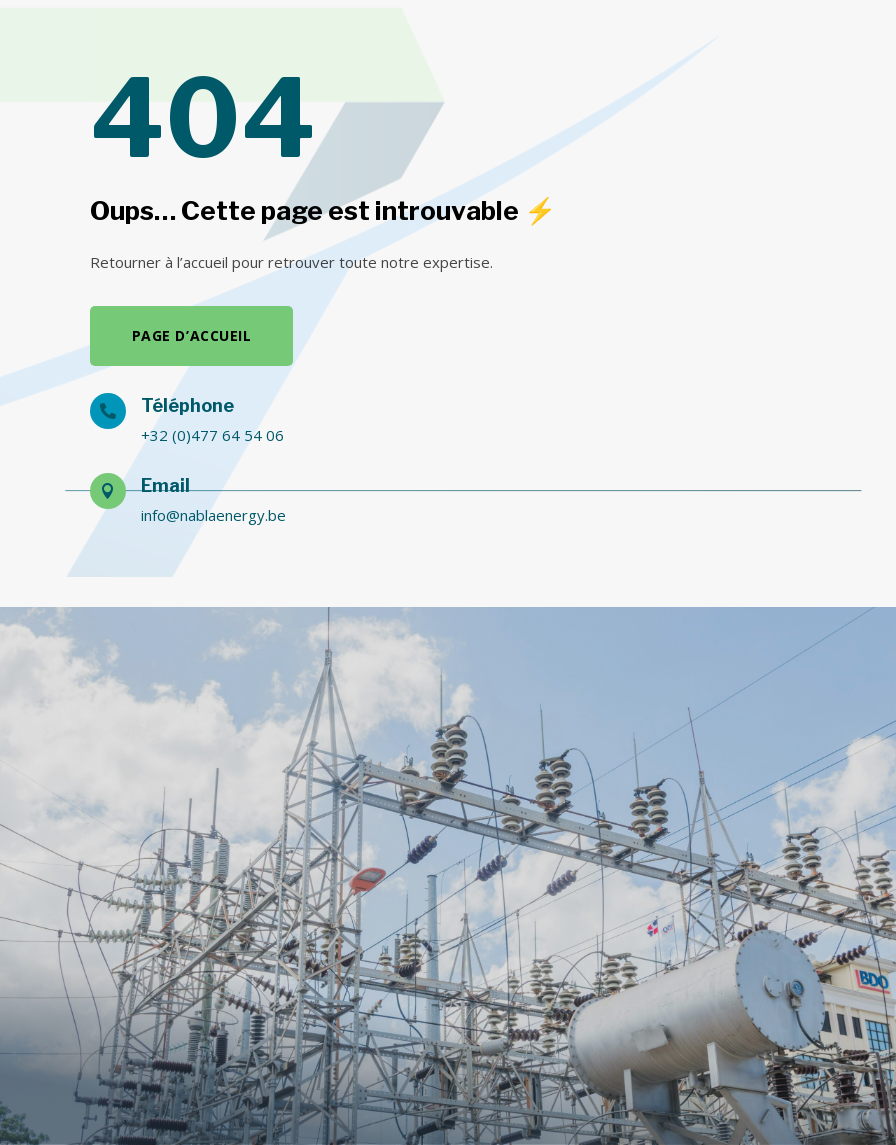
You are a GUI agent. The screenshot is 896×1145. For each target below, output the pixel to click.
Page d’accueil (192, 335)
